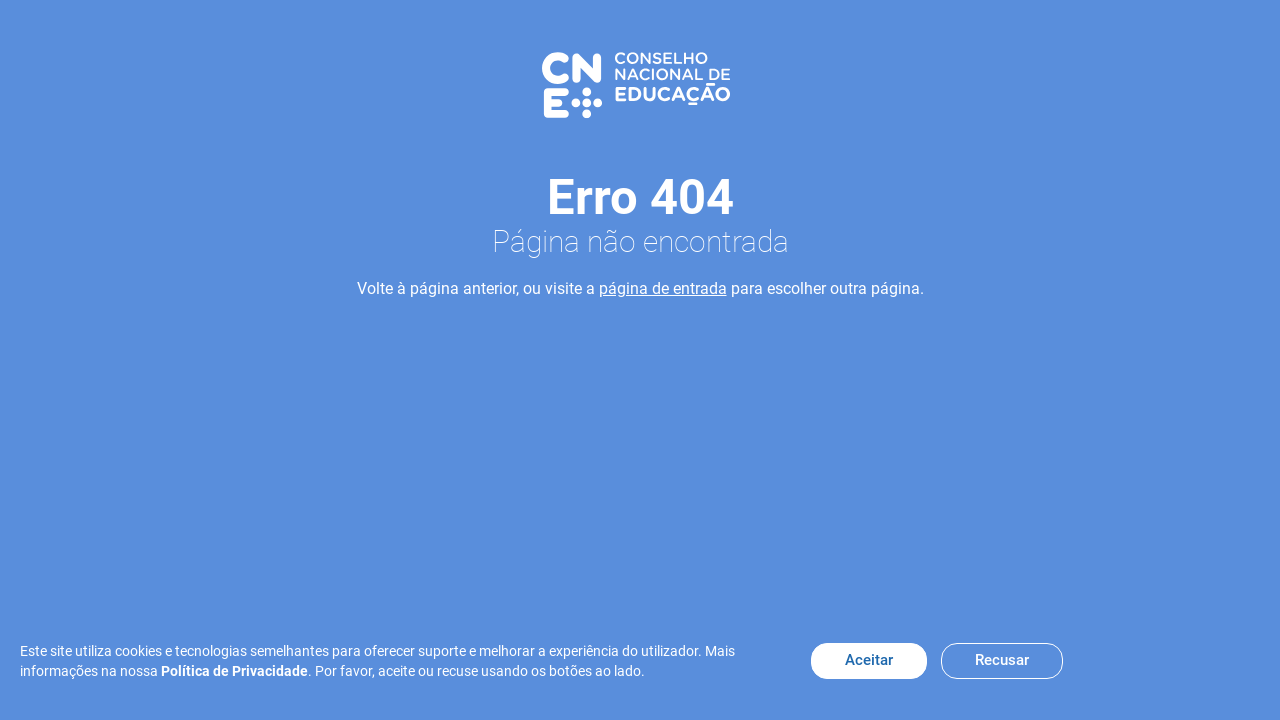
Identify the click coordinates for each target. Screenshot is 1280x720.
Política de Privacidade (234, 671)
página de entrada (663, 288)
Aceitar (869, 660)
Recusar (1002, 660)
